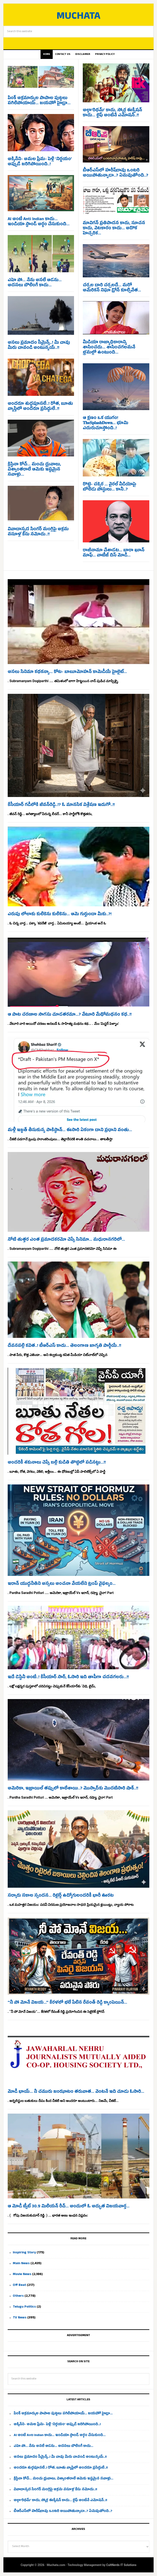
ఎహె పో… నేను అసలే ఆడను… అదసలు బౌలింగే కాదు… (35, 283)
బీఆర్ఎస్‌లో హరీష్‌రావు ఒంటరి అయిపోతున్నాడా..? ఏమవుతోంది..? (115, 173)
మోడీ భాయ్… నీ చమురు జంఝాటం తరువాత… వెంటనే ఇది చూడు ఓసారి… (76, 2092)
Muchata (78, 17)
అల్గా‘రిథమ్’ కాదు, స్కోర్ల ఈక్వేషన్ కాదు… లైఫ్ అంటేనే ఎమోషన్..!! (112, 113)
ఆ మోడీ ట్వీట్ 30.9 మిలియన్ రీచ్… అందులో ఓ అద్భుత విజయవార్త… (68, 2207)
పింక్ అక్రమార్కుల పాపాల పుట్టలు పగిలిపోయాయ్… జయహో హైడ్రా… (39, 101)
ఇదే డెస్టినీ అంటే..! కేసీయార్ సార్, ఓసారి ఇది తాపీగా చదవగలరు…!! (68, 1677)
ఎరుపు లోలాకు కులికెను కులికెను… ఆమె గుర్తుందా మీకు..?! (60, 914)
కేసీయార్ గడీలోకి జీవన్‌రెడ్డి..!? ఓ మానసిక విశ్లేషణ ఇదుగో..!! (61, 805)
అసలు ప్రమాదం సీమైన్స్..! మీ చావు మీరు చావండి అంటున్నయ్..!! (39, 345)
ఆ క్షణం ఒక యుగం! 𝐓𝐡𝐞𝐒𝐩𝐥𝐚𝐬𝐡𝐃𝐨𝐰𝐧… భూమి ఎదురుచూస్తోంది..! (105, 423)
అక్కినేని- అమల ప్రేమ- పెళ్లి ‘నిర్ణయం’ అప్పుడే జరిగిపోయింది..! (40, 162)
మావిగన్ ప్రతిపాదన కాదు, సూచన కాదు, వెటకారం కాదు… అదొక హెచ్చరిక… (114, 228)
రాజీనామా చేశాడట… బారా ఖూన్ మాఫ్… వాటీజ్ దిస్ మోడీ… (113, 553)
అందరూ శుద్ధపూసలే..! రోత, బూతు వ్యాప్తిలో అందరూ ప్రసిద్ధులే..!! (40, 406)
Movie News (22, 2274)
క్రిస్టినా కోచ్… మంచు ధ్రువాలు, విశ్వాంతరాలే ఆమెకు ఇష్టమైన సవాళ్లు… (34, 470)
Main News (21, 2263)
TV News (19, 2318)
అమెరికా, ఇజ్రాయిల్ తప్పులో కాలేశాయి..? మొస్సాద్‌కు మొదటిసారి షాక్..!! (73, 1789)
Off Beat (19, 2285)
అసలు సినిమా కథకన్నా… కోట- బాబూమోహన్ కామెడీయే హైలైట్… (67, 672)
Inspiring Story (24, 2252)
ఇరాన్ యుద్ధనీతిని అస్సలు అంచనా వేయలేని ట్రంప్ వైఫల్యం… (62, 1584)
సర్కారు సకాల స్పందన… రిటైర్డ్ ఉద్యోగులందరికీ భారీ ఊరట (61, 1896)
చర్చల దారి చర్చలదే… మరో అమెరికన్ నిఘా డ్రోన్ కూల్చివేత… (112, 288)
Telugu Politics (24, 2307)
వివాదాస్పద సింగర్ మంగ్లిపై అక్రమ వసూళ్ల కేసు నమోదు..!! (38, 532)
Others (18, 2296)
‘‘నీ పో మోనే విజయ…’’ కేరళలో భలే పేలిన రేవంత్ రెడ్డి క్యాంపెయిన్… (67, 2003)
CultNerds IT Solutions (121, 2565)
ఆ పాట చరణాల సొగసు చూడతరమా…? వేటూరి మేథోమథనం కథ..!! (70, 1015)
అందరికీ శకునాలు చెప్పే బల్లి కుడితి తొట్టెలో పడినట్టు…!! (57, 1463)
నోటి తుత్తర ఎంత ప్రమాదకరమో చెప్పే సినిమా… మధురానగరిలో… (66, 1240)
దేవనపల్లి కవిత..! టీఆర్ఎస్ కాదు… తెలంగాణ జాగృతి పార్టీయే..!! (64, 1346)
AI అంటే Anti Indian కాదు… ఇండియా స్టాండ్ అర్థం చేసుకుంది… (39, 222)
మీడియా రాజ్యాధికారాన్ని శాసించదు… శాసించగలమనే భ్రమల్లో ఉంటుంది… (109, 347)
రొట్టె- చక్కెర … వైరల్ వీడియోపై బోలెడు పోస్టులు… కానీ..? (109, 487)
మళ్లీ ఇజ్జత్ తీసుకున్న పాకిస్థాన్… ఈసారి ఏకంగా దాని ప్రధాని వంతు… (70, 1130)
